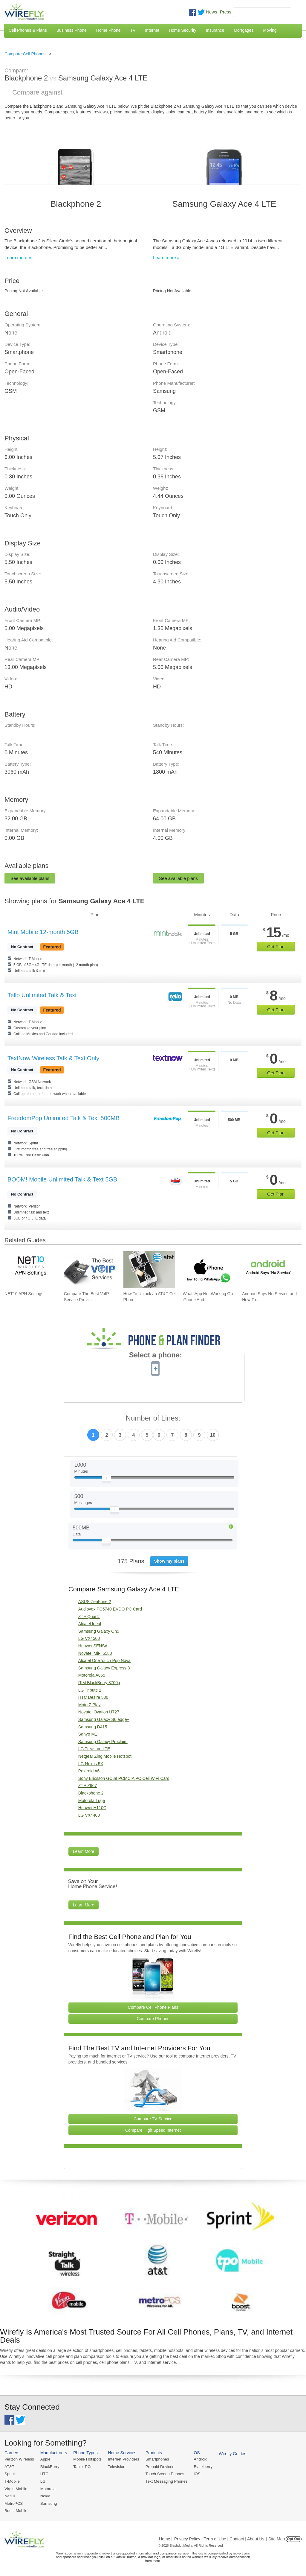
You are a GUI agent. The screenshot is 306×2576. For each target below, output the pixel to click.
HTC (44, 2474)
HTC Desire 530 (93, 1697)
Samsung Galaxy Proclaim (103, 1741)
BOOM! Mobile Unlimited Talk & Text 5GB (62, 1179)
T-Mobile (11, 2481)
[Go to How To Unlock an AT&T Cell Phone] (149, 1269)
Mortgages (243, 30)
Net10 (9, 2495)
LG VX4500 (89, 1638)
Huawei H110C (92, 1807)
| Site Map (275, 2538)
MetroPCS (13, 2503)
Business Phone (71, 30)
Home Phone (108, 30)
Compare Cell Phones (24, 53)
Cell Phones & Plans (28, 30)
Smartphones (155, 2459)
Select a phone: (155, 1355)
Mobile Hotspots (86, 2459)
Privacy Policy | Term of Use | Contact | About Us (219, 2538)
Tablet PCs (82, 2466)
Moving (269, 30)
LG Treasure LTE (94, 1748)
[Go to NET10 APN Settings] (30, 1269)
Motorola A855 (91, 1675)
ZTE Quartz (89, 1616)
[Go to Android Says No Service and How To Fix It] (268, 1269)
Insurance (215, 30)
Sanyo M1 (87, 1734)
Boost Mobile (15, 2510)
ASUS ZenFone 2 (94, 1601)
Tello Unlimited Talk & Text (42, 995)
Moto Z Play (89, 1704)
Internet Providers (122, 2459)
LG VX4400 (89, 1815)
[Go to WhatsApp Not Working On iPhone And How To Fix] (209, 1269)
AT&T (9, 2466)
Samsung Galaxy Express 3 (104, 1668)
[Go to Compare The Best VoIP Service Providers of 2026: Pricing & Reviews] (90, 1269)
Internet (152, 30)
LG (42, 2481)
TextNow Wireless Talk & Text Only (53, 1058)
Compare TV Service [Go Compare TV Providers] (153, 2118)
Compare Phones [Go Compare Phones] (153, 2018)
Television (115, 2466)
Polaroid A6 (89, 1770)
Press (225, 11)
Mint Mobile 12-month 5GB (43, 932)
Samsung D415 (92, 1727)
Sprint (9, 2474)
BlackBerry (49, 2466)
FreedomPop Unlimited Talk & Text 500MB (63, 1118)
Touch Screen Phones (163, 2474)
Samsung (48, 2503)
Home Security (182, 30)
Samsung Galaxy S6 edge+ (103, 1719)
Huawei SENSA (93, 1645)
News (211, 11)
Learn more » (17, 257)
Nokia (45, 2495)
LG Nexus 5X (90, 1763)
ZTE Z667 (87, 1785)
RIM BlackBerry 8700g (99, 1682)
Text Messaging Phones (164, 2481)
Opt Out (293, 2538)
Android (198, 2459)
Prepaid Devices (158, 2466)
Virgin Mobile (15, 2488)
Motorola (47, 2488)
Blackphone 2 (91, 1793)
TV (133, 30)
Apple (45, 2459)
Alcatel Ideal (89, 1623)
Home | (165, 2538)
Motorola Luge (91, 1800)
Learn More (83, 1851)
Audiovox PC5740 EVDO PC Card (110, 1609)
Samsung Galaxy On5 (98, 1631)
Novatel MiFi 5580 (95, 1653)
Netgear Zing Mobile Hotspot (104, 1756)
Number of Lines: (153, 1418)
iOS (194, 2474)
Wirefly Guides (229, 2453)
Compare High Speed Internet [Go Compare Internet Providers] (153, 2130)
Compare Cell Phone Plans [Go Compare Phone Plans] (153, 2007)
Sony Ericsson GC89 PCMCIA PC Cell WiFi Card (123, 1778)
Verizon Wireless (18, 2459)
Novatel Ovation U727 (98, 1712)
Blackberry (200, 2466)
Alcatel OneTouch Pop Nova (104, 1660)
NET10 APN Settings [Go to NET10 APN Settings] (23, 1293)
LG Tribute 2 (89, 1690)
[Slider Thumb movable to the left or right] (106, 1479)
